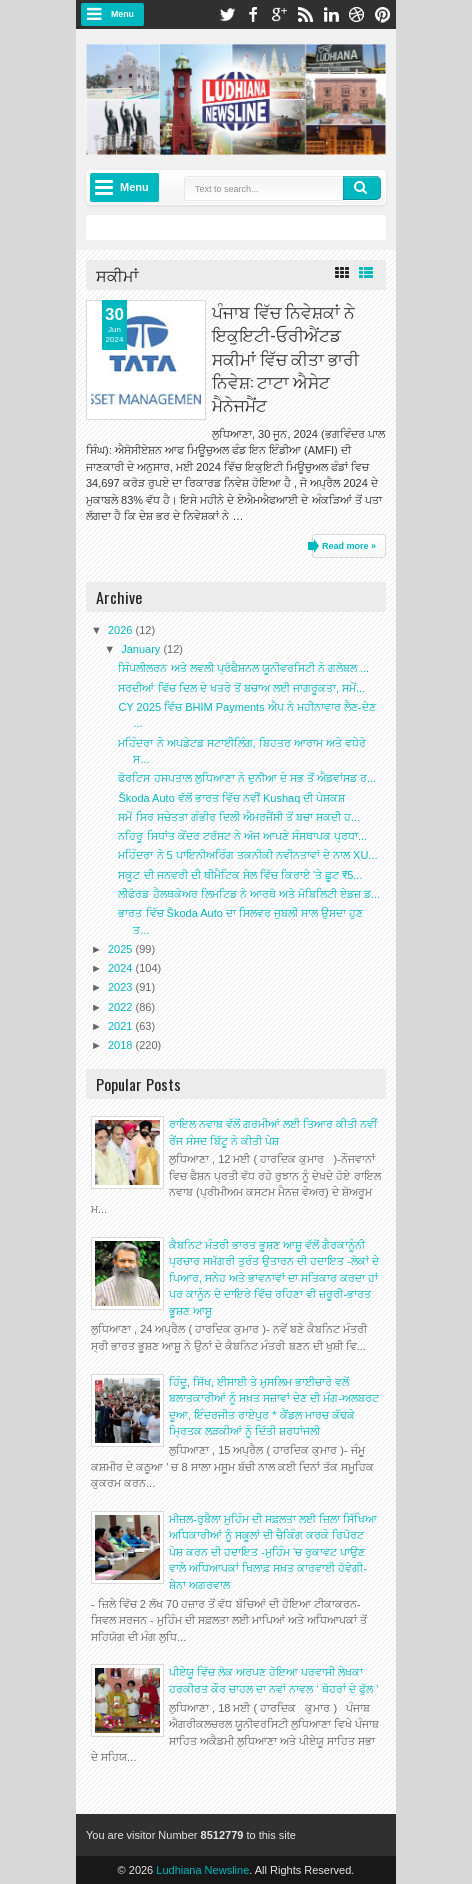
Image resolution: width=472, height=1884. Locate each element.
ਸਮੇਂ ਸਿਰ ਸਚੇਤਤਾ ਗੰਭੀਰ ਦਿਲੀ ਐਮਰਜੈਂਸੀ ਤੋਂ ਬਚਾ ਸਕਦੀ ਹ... (239, 817)
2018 (122, 1045)
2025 (122, 949)
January (142, 649)
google (279, 14)
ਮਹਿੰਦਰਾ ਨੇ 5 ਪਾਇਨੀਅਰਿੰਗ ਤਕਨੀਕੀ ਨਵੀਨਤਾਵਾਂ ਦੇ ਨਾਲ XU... (247, 855)
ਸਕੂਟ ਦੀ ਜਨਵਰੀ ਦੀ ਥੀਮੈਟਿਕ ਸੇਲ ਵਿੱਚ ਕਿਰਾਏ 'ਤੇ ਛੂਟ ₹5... (240, 875)
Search (362, 188)
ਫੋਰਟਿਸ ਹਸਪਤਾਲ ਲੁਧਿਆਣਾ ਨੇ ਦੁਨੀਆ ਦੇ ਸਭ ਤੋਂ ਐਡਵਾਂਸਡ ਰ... (247, 778)
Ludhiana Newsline (202, 1870)
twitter (227, 14)
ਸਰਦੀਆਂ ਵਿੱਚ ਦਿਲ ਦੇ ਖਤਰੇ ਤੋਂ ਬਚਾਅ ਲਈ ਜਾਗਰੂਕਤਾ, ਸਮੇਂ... (241, 688)
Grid (342, 273)
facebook (253, 14)
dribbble (357, 14)
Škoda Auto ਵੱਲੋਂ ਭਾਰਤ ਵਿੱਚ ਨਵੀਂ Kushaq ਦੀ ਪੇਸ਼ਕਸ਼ (231, 798)
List (366, 273)
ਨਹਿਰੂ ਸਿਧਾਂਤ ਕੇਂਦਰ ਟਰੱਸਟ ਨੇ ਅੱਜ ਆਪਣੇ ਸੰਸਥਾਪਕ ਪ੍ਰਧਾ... (242, 836)
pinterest (383, 14)
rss (305, 14)
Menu (122, 14)
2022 (122, 1007)
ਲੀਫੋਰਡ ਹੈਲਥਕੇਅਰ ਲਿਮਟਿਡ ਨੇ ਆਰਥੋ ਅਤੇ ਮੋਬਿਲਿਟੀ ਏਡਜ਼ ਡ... (249, 894)
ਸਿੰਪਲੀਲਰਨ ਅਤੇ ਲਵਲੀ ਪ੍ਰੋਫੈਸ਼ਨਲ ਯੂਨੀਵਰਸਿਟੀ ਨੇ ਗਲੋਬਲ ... (243, 668)
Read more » (349, 546)
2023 (122, 987)
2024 (122, 968)
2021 (122, 1026)
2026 (122, 630)
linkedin (331, 14)
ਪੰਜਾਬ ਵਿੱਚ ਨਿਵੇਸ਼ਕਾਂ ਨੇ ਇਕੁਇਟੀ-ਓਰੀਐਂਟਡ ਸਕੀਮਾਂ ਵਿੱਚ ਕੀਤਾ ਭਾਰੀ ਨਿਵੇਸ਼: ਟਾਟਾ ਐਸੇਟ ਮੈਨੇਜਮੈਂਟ (285, 357)
